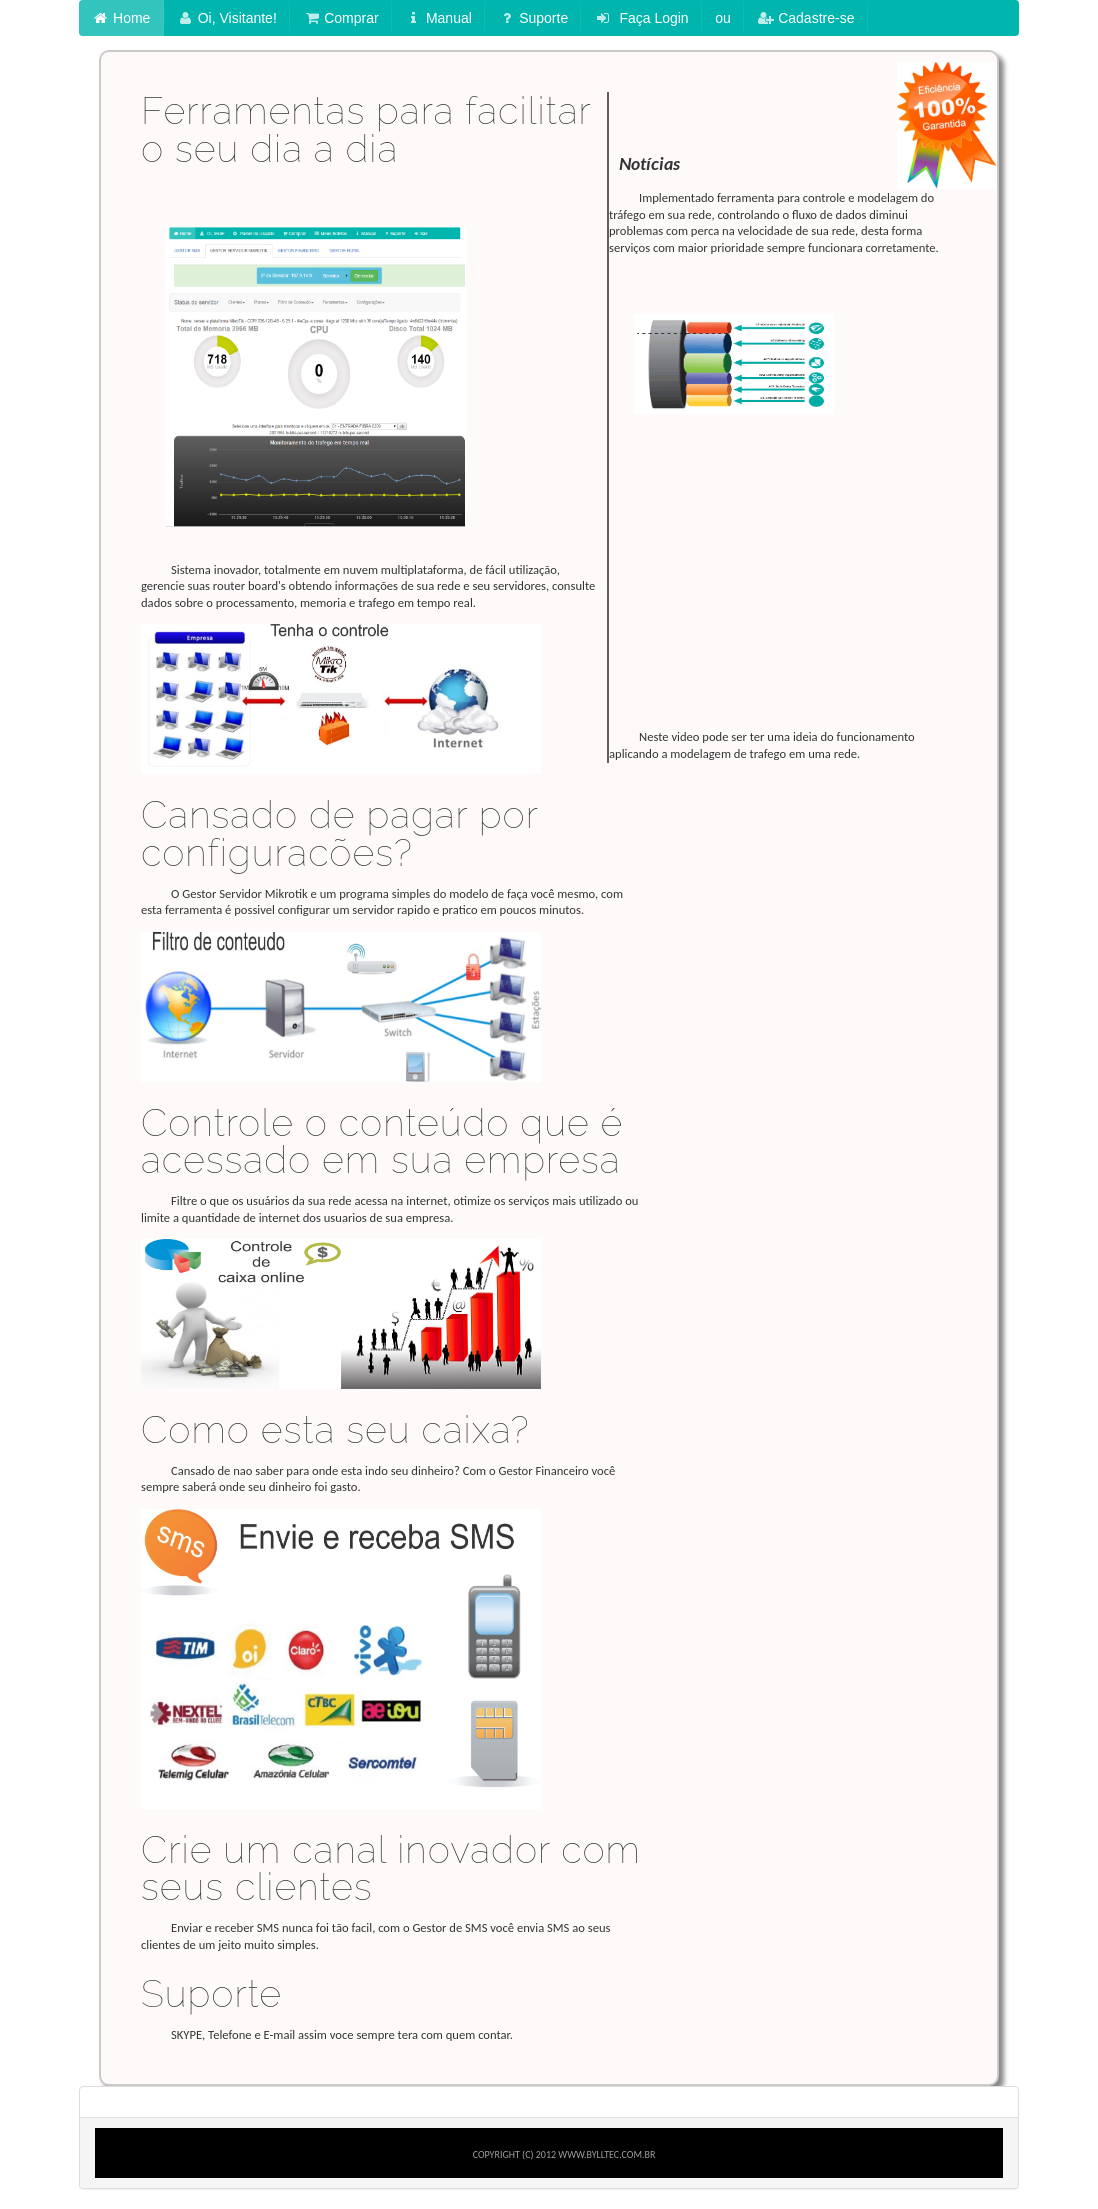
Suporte (533, 18)
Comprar (340, 18)
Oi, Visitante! (227, 18)
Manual (438, 18)
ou (723, 18)
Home (121, 18)
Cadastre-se (805, 18)
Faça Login (642, 18)
